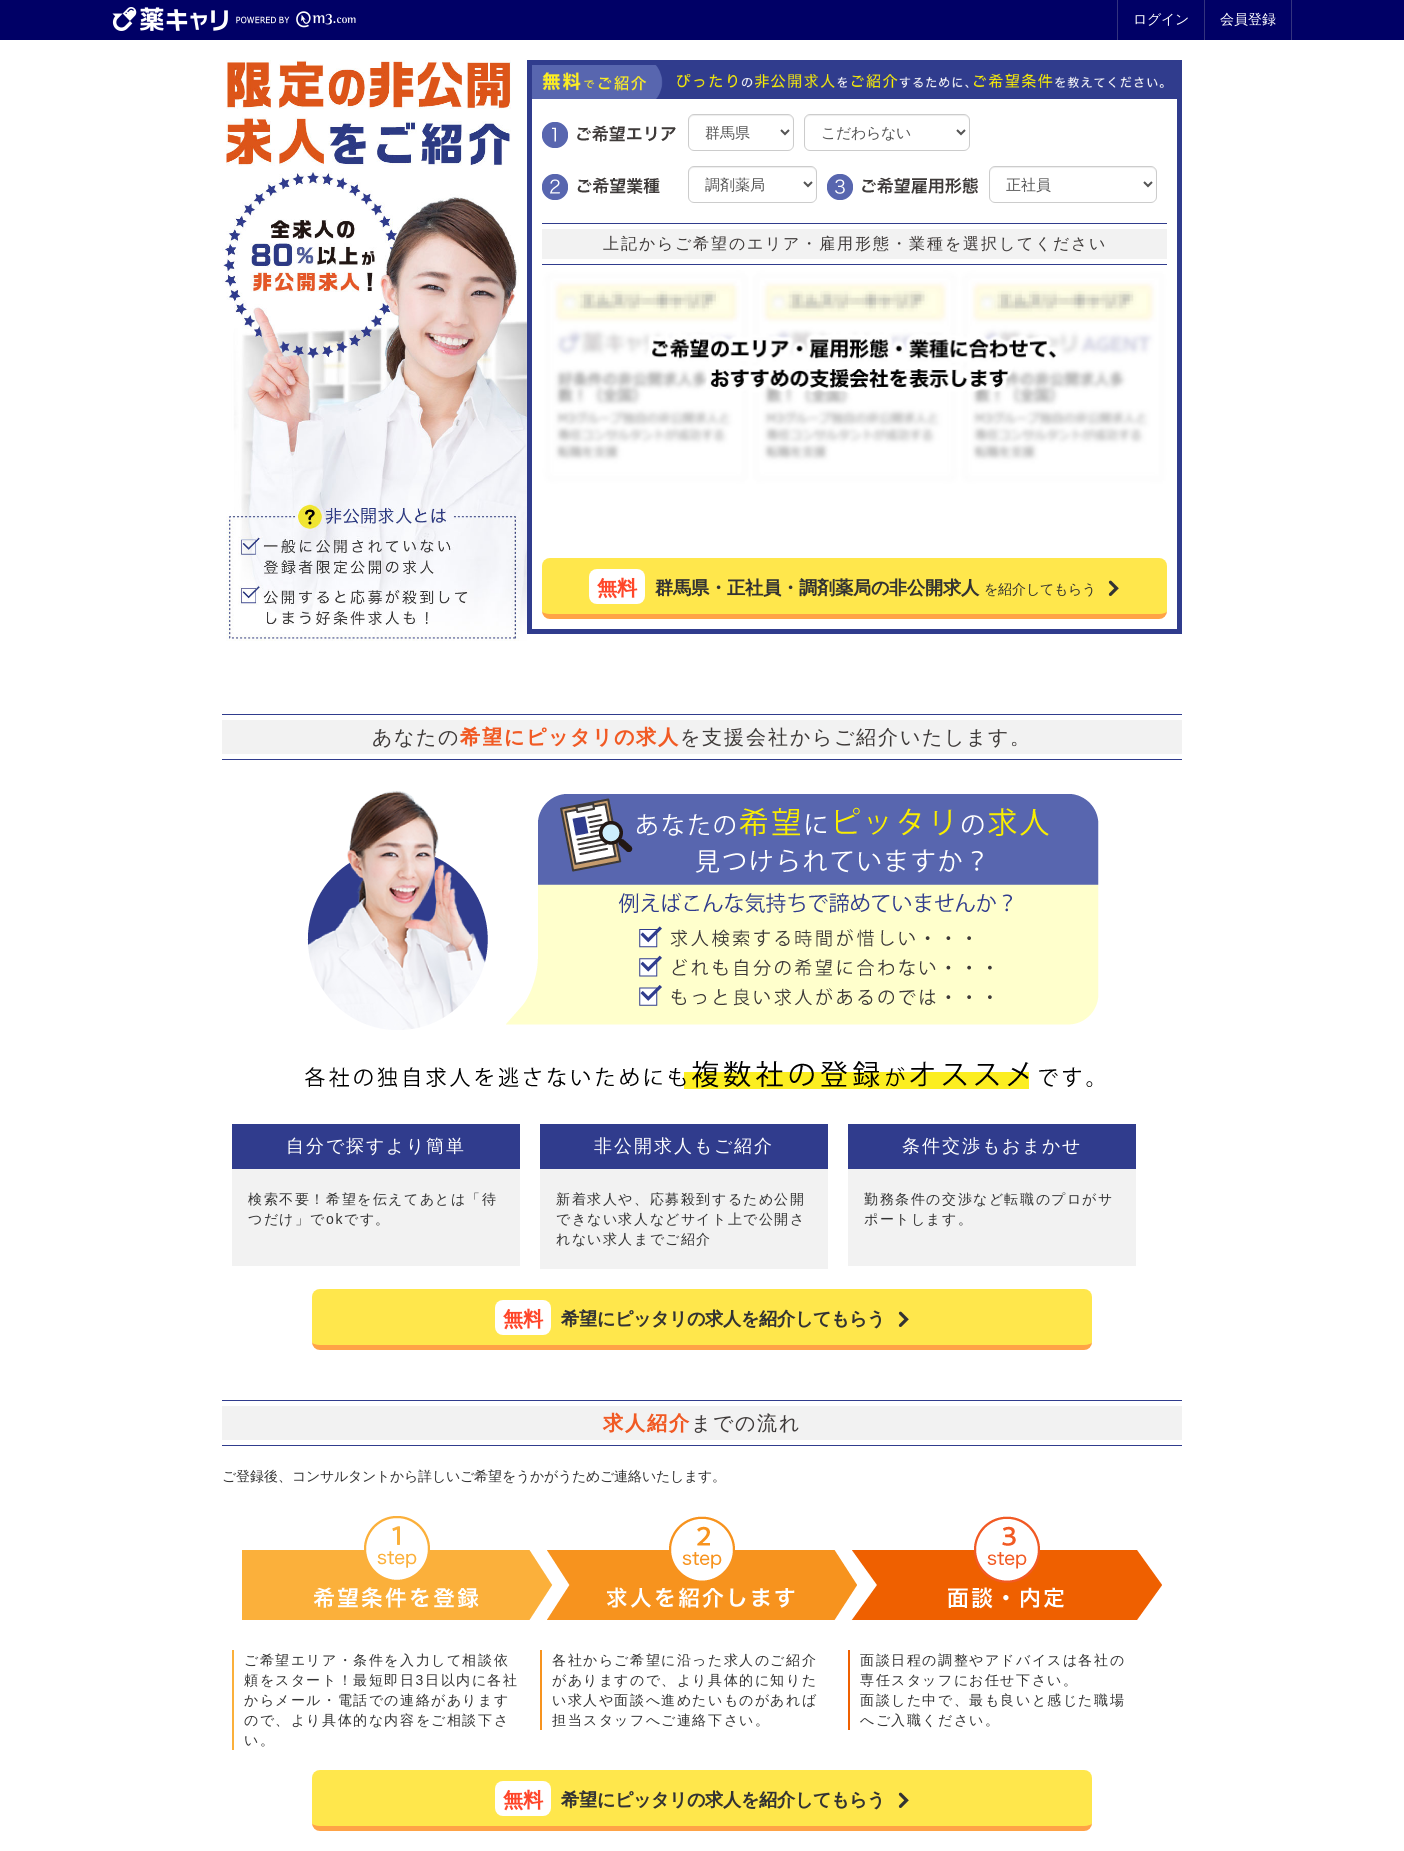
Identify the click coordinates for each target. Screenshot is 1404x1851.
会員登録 (1248, 19)
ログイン (1161, 19)
